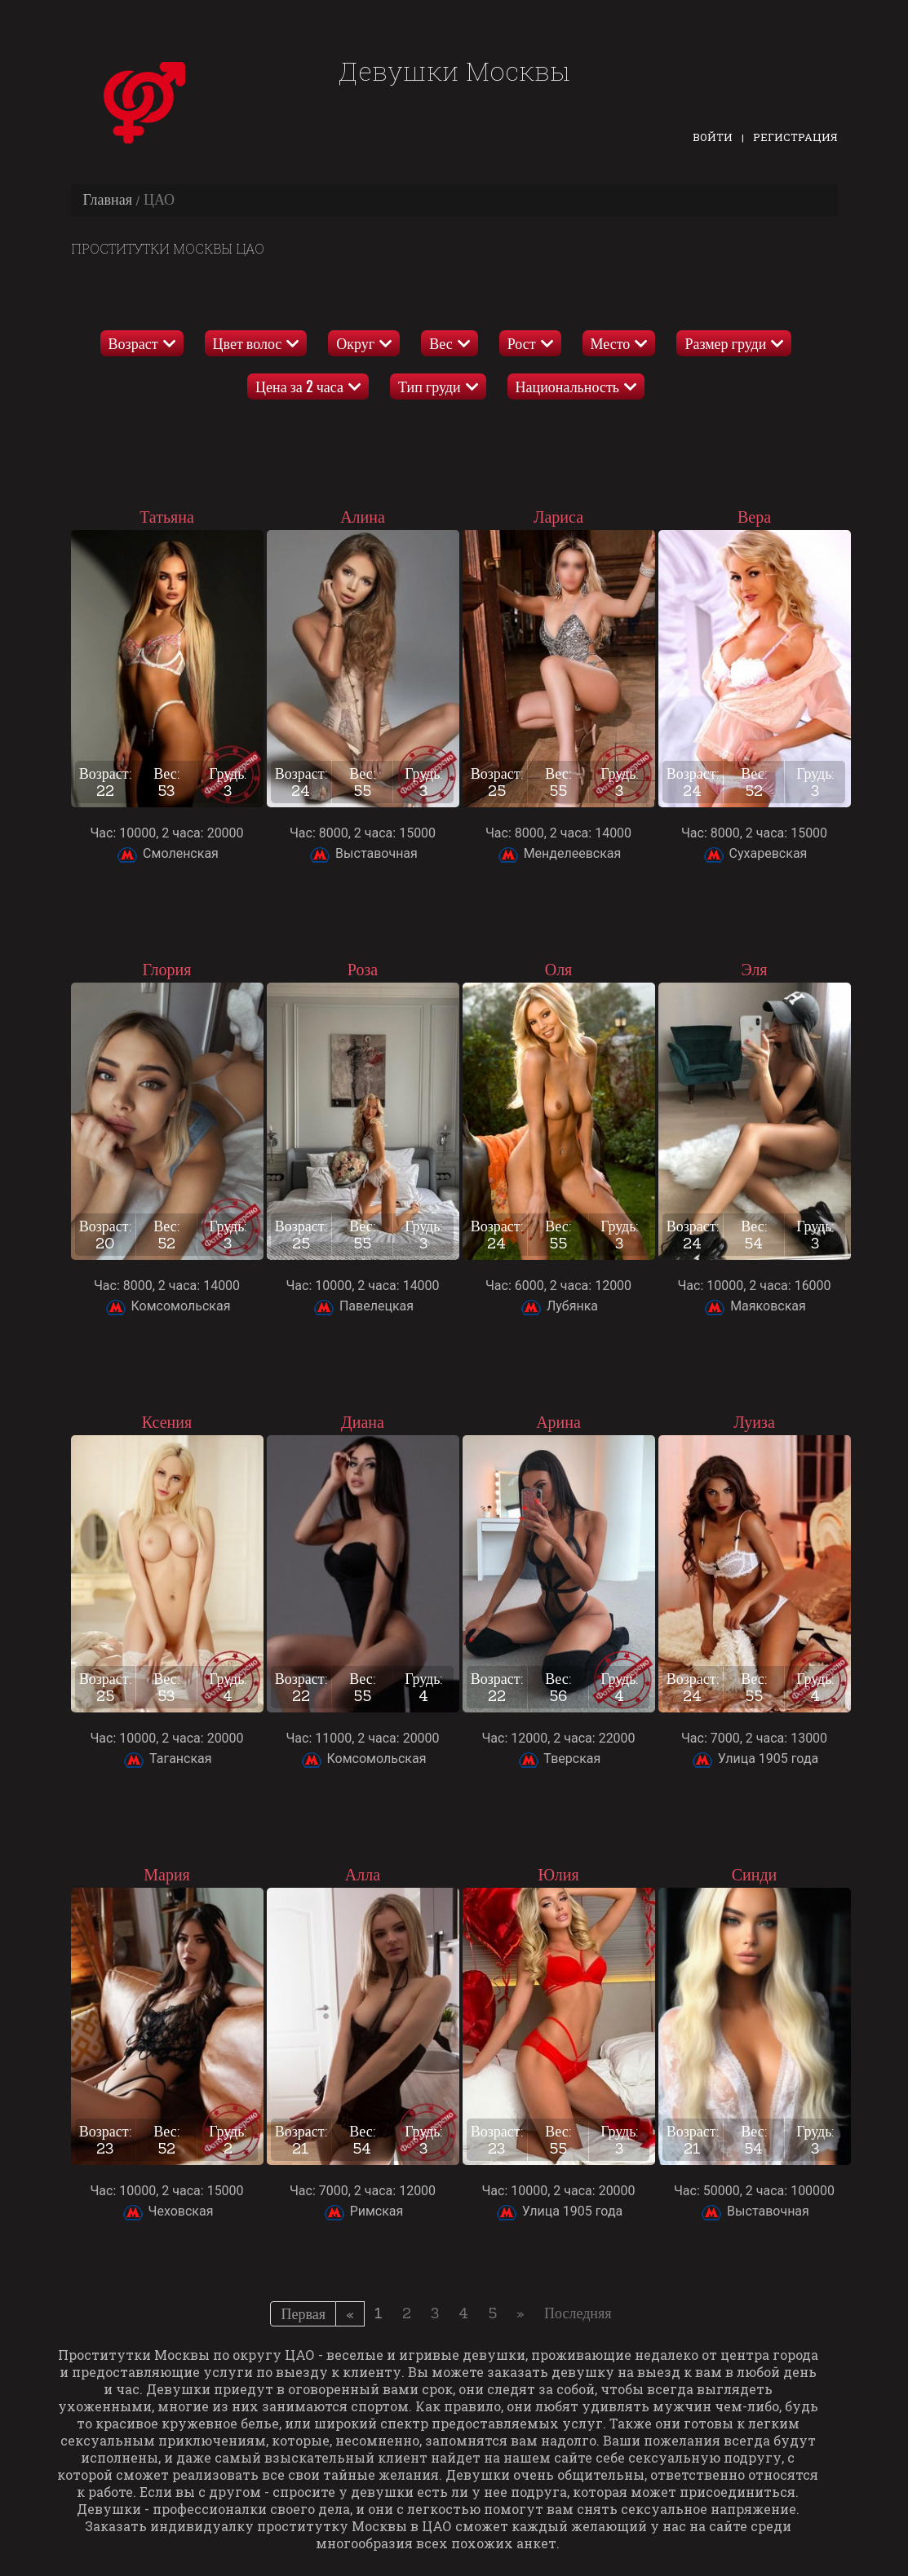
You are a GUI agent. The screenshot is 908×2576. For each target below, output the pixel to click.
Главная (107, 199)
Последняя (578, 2313)
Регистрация (795, 137)
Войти (713, 137)
